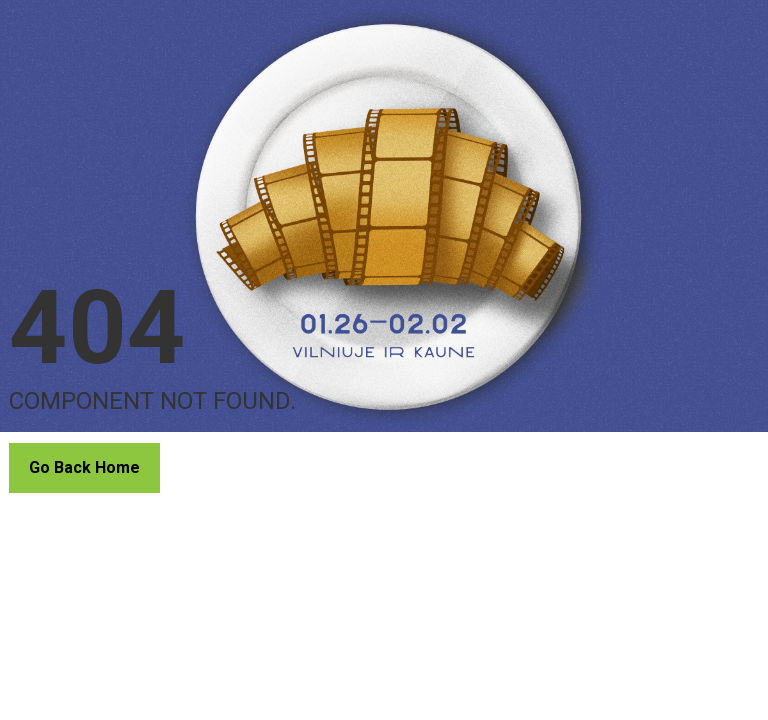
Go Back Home (84, 467)
